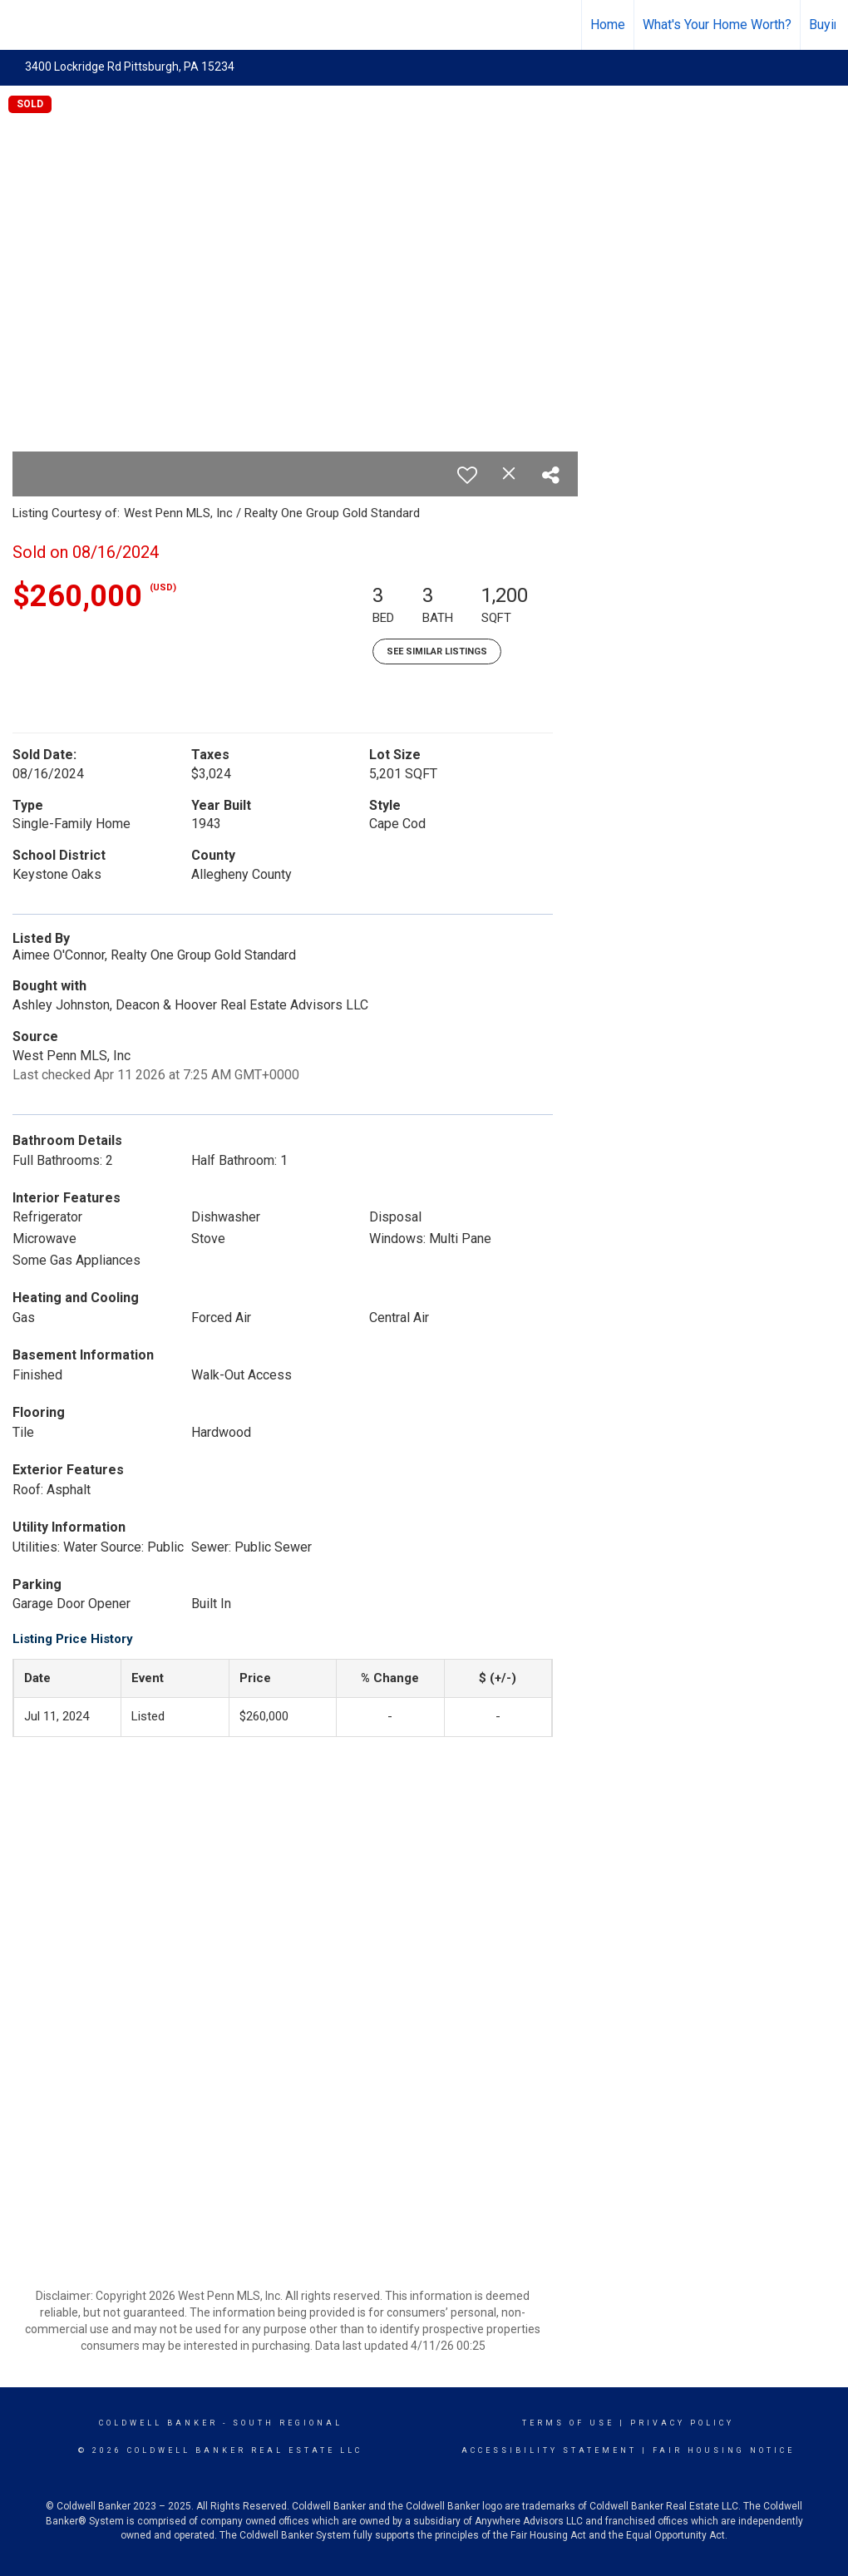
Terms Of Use (568, 2423)
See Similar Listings (437, 651)
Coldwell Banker (158, 2423)
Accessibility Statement (549, 2450)
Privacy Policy (682, 2423)
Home (607, 24)
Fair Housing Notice (724, 2450)
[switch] (467, 475)
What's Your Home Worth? (717, 24)
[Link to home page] (21, 22)
